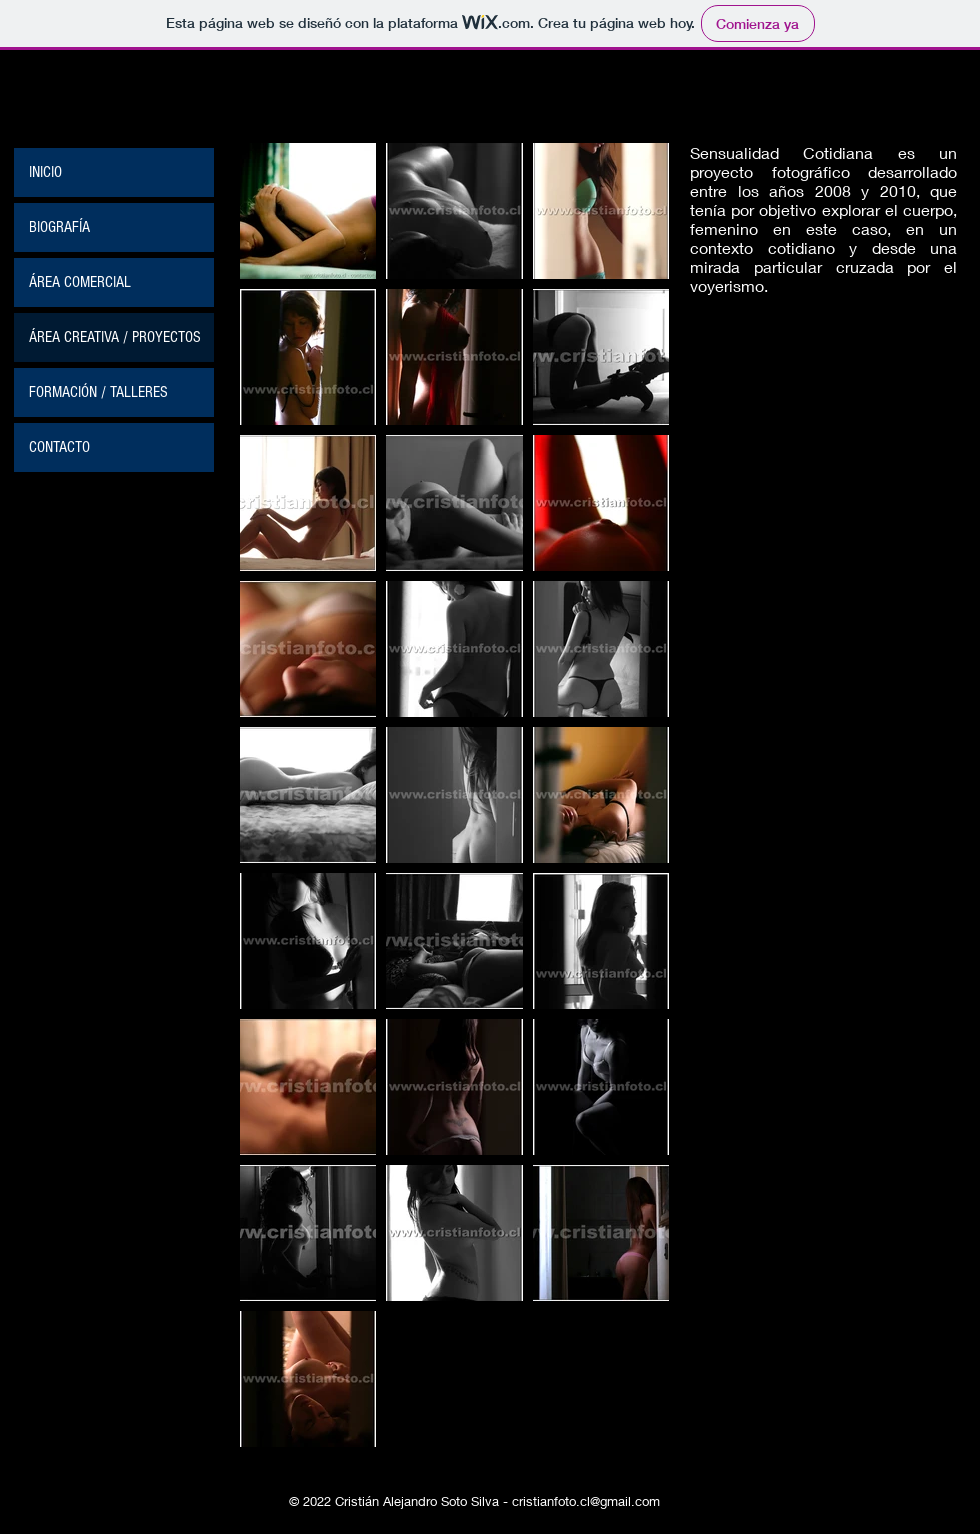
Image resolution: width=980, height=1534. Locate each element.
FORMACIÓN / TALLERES (98, 392)
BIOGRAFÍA (59, 227)
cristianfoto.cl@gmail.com (586, 1501)
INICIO (45, 172)
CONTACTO (59, 447)
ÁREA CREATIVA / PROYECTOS (115, 337)
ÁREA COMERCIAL (80, 282)
